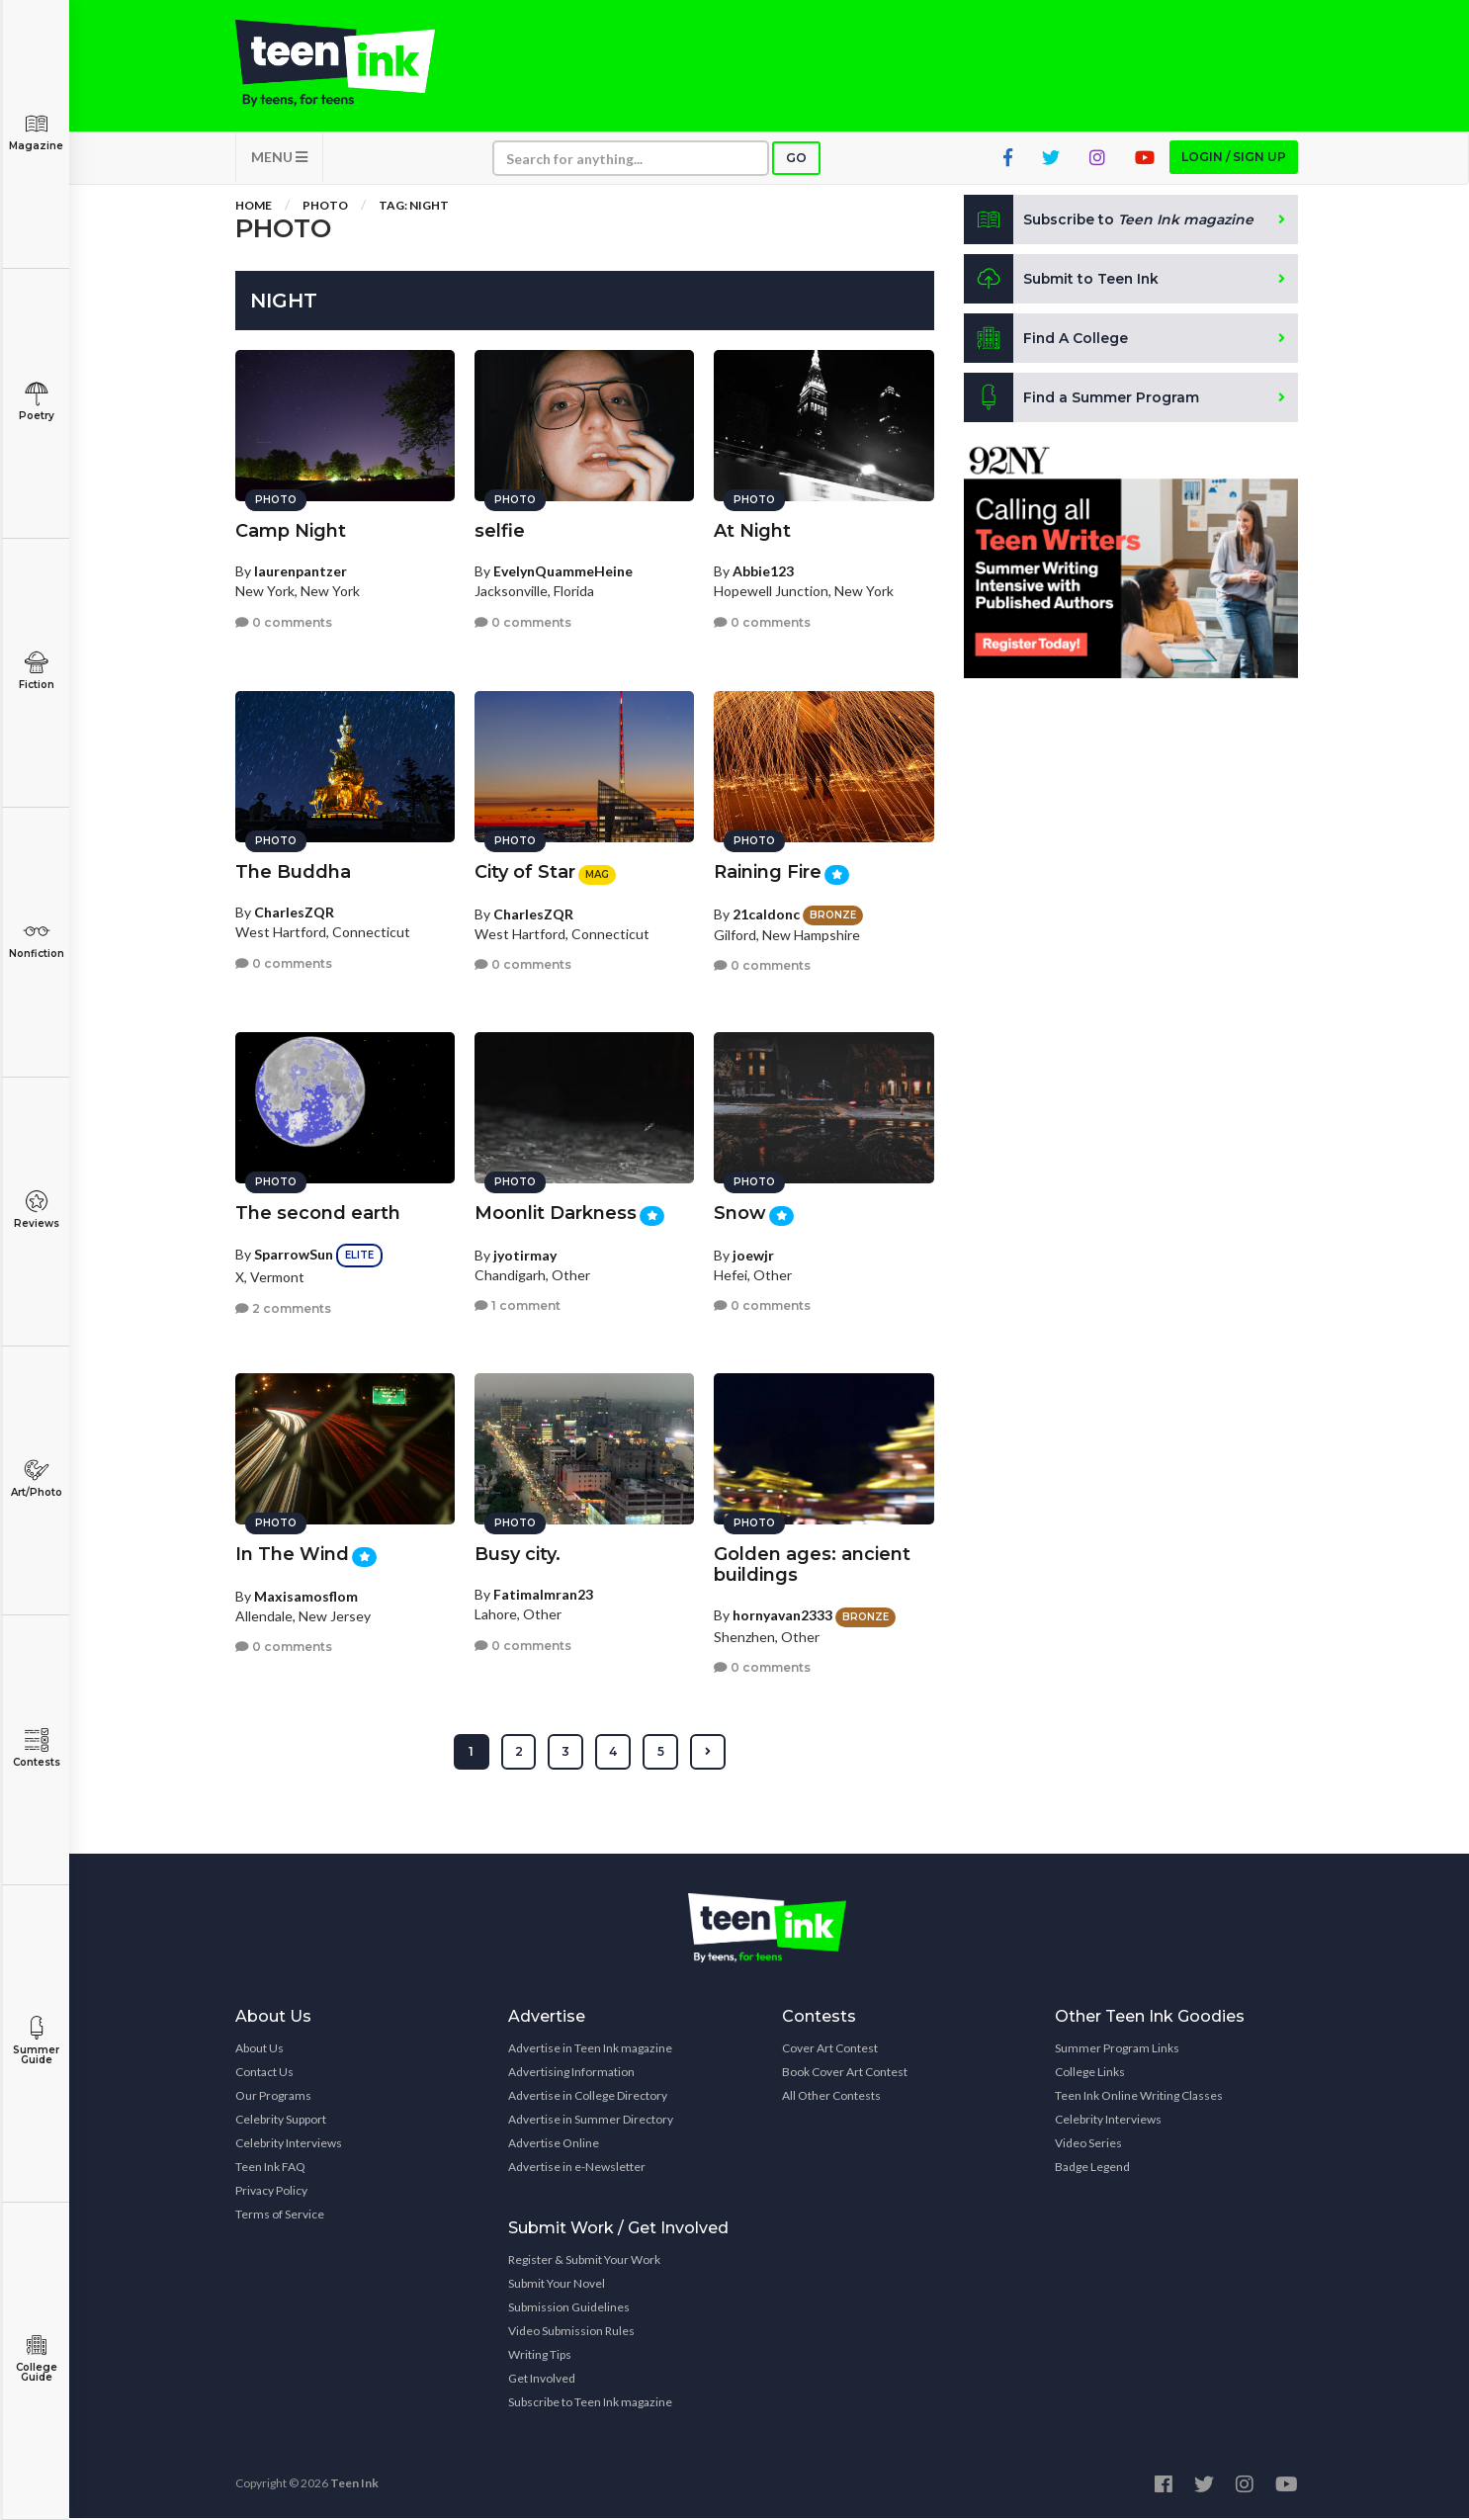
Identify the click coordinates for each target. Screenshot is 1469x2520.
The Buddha (293, 871)
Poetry (36, 402)
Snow (740, 1212)
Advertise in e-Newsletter (577, 2168)
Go (796, 159)
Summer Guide (36, 2041)
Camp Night (290, 530)
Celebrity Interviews (288, 2144)
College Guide (36, 2358)
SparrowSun (293, 1253)
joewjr (753, 1253)
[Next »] (708, 1754)
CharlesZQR (294, 911)
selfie (500, 530)
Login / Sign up (1233, 158)
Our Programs (273, 2097)
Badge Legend (1092, 2168)
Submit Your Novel (556, 2285)
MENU (279, 158)
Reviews (36, 1209)
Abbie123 (763, 570)
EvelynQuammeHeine (563, 570)
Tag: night (414, 207)
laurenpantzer (300, 570)
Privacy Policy (271, 2192)
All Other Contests (831, 2097)
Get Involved (541, 2380)
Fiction (36, 671)
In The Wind (292, 1553)
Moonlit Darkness (556, 1212)
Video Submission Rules (571, 2332)
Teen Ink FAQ (270, 2168)
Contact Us (264, 2073)
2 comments (283, 1306)
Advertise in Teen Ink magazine (590, 2049)
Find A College (1046, 340)
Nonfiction (36, 939)
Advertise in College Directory (587, 2097)
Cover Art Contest (830, 2049)
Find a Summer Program (1082, 399)
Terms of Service (279, 2216)
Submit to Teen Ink (1063, 280)
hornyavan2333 (782, 1614)
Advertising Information (571, 2073)
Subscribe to (1109, 221)
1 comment (518, 1304)
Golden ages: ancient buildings (812, 1563)
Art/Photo (36, 1478)
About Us (259, 2049)
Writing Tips (539, 2356)
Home (253, 207)
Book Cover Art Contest (844, 2073)
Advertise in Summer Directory (590, 2121)
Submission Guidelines (569, 2309)
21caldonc (766, 912)
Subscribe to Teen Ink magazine (590, 2403)
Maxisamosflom (306, 1594)
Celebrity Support (280, 2121)
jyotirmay (525, 1253)
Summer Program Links (1117, 2049)
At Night (752, 530)
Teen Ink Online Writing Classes (1139, 2097)
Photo (325, 207)
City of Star (525, 871)
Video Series (1088, 2144)
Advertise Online (553, 2144)
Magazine (36, 132)
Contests (36, 1748)
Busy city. (518, 1553)
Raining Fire (767, 871)
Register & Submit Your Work (584, 2261)
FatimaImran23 (543, 1593)
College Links (1090, 2073)
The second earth (317, 1212)
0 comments (283, 620)
